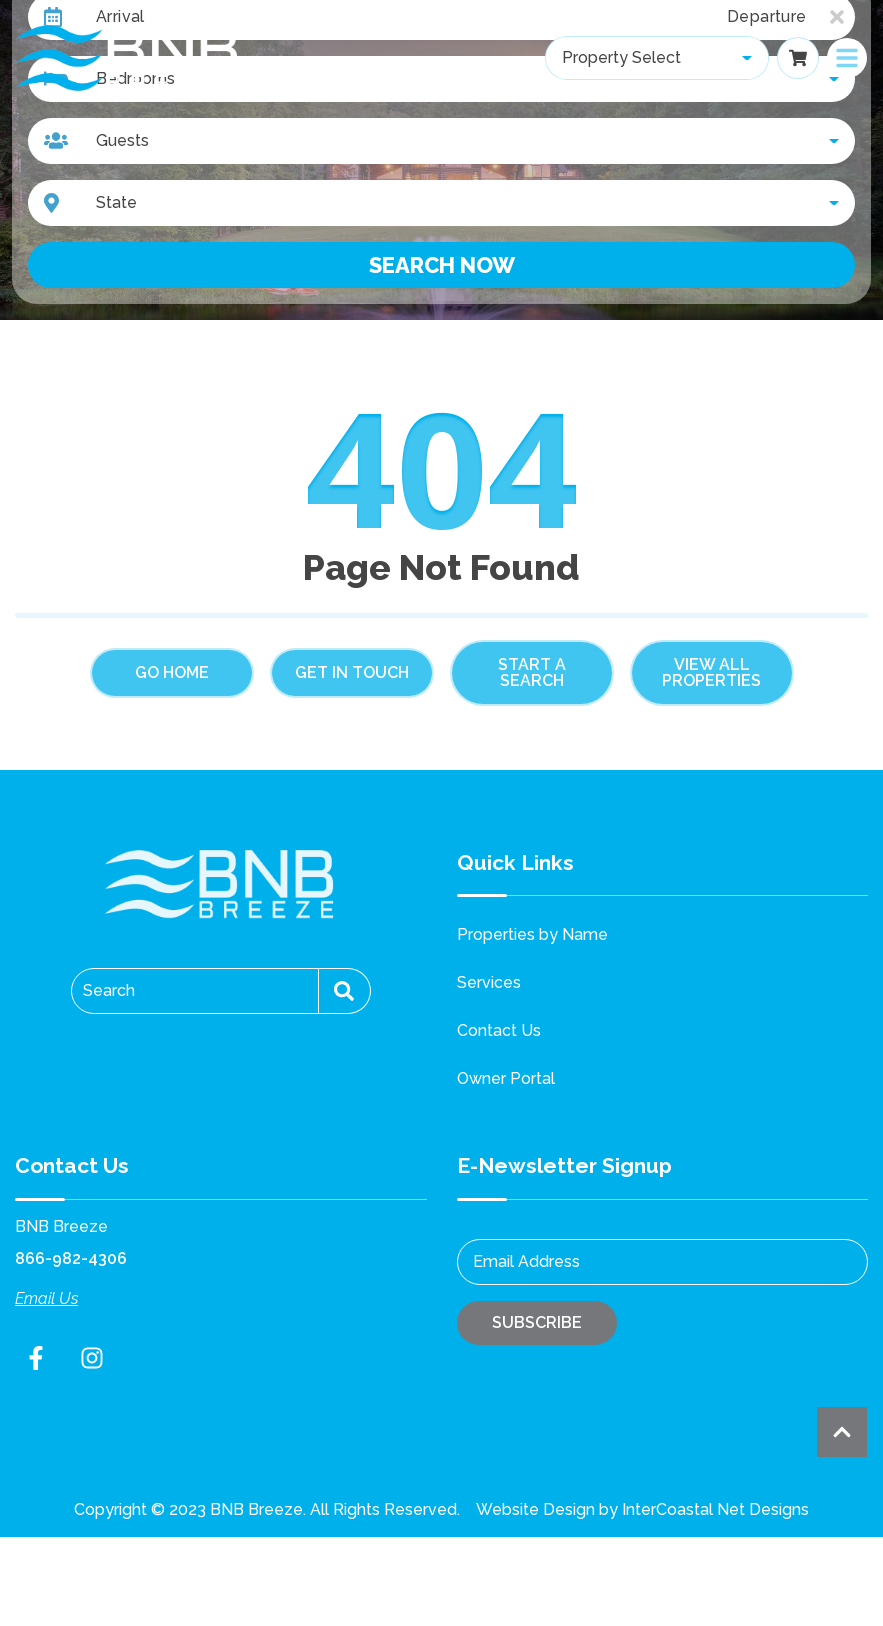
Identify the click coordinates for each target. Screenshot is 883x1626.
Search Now (442, 265)
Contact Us (499, 1030)
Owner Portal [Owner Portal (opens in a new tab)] (506, 1078)
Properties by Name (532, 934)
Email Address (526, 1261)
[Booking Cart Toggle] (798, 58)
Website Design (535, 1509)
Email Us (46, 1298)
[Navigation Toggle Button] (847, 58)
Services (489, 982)
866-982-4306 (71, 1258)
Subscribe (537, 1322)
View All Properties (711, 672)
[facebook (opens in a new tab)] (39, 1358)
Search (109, 990)
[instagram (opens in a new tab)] (92, 1358)
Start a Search (532, 672)
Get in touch (352, 672)
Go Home (172, 672)
